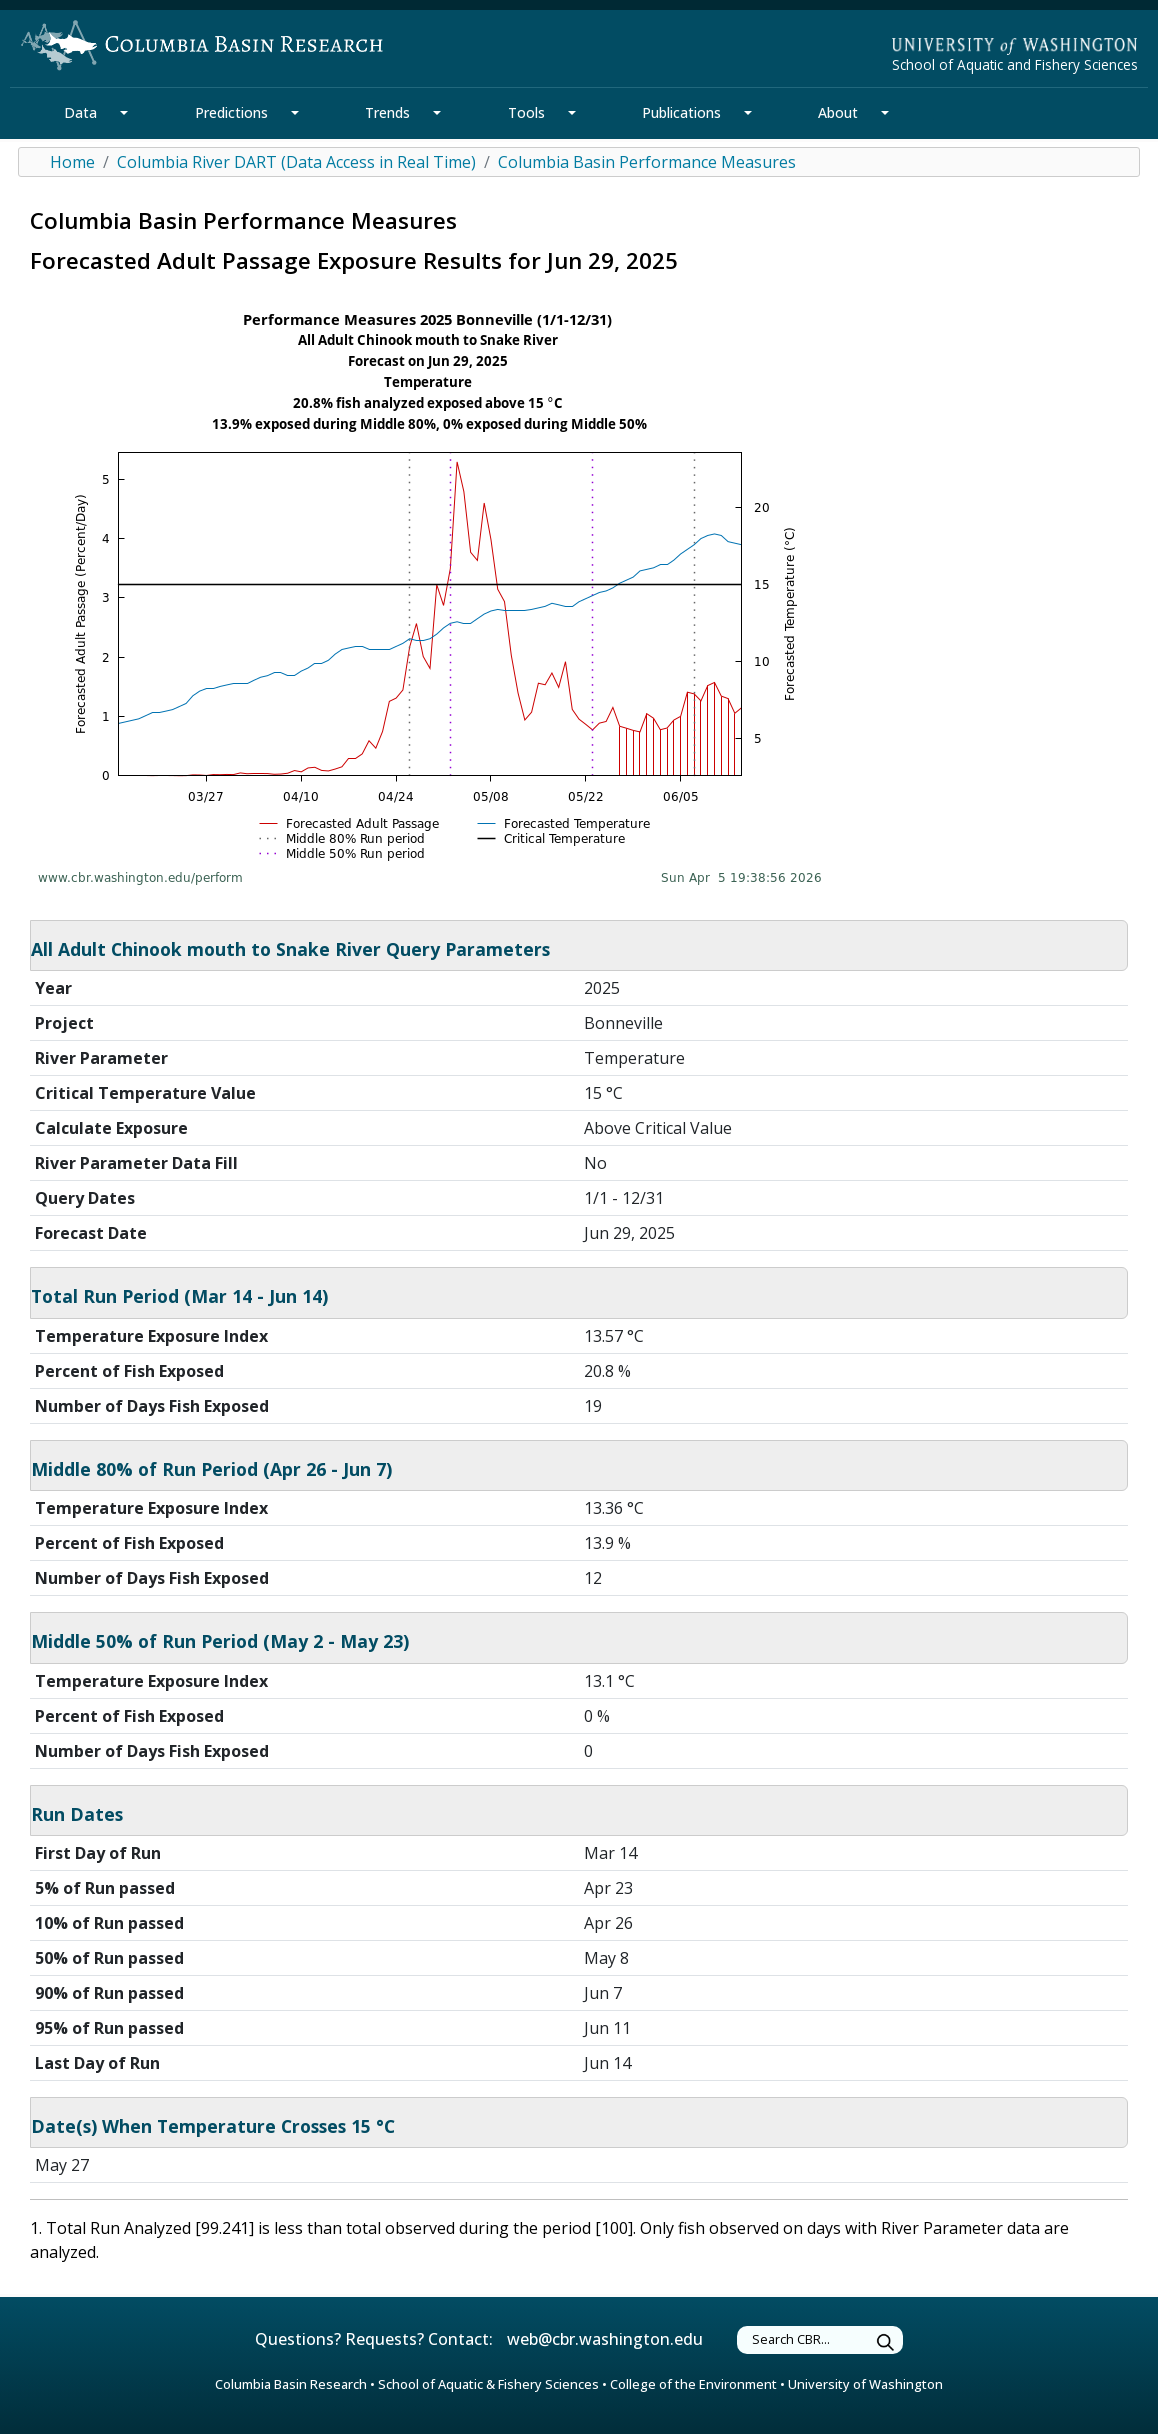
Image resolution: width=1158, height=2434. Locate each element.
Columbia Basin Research (291, 2384)
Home (72, 162)
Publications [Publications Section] (681, 112)
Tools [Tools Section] (526, 112)
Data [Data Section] (80, 112)
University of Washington (865, 2384)
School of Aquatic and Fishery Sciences (1015, 64)
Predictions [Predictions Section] (231, 112)
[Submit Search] (886, 2342)
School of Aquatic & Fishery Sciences (488, 2384)
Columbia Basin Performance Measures (647, 162)
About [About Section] (838, 112)
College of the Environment (693, 2384)
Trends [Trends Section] (387, 112)
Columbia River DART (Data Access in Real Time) (296, 162)
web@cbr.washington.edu (605, 2339)
